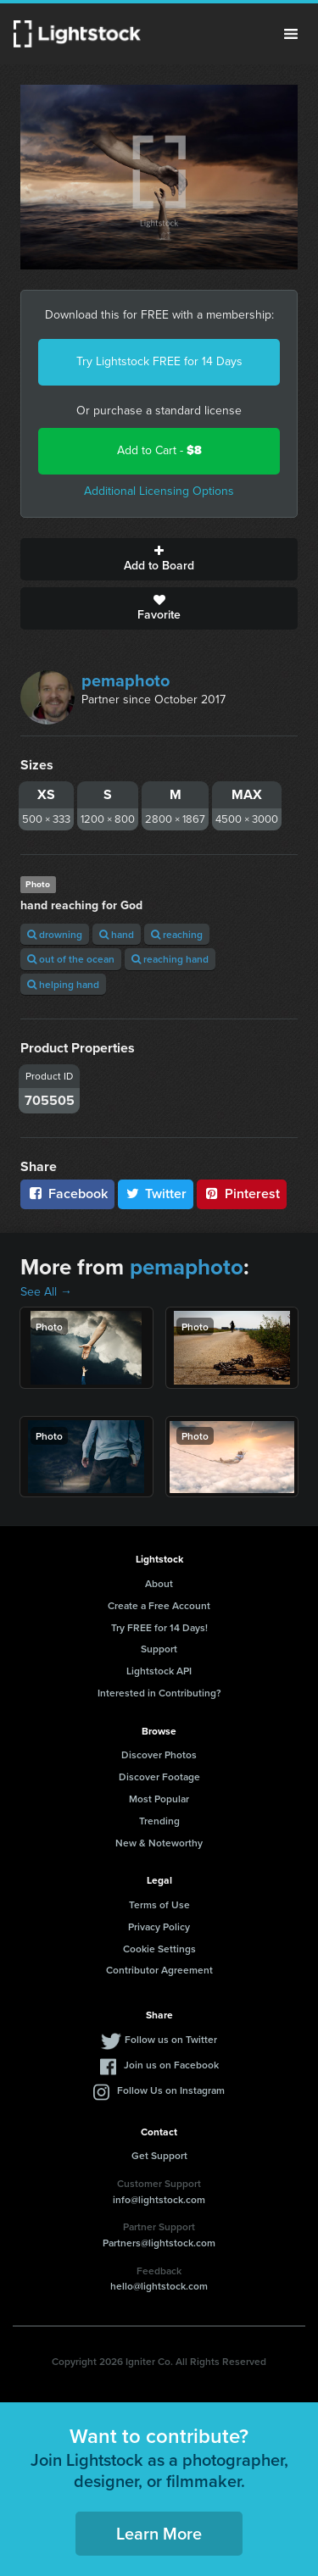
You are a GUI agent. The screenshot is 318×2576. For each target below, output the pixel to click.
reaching (177, 934)
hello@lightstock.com (159, 2286)
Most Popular (159, 1798)
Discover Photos (159, 1754)
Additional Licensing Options (159, 491)
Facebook (67, 1193)
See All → (46, 1292)
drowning (54, 934)
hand (116, 934)
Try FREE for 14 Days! (159, 1627)
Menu (290, 33)
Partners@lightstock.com (159, 2242)
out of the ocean (70, 959)
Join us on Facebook (171, 2064)
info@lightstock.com (159, 2199)
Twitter (156, 1193)
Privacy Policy (159, 1926)
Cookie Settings (159, 1948)
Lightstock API (159, 1670)
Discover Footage (159, 1776)
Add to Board (159, 559)
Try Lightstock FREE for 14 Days (159, 361)
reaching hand (170, 959)
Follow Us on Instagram (171, 2090)
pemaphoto (125, 680)
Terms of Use (159, 1904)
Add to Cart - (159, 450)
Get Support (159, 2155)
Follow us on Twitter (171, 2039)
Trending (159, 1820)
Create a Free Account (159, 1605)
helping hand (63, 984)
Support (159, 1648)
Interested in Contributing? (159, 1692)
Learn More (159, 2533)
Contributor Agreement (159, 1970)
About (159, 1583)
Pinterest (242, 1193)
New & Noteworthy (159, 1842)
